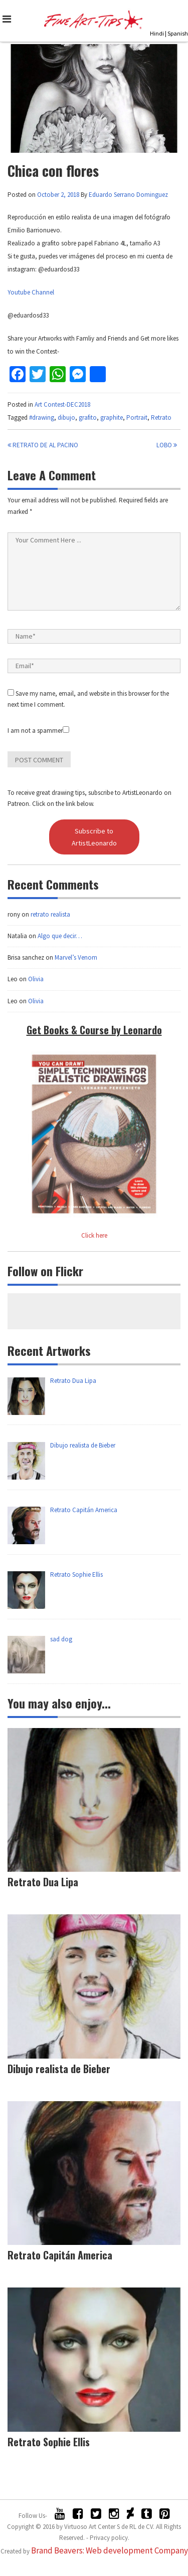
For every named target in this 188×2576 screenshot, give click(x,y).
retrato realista (50, 914)
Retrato (161, 417)
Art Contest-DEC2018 (62, 404)
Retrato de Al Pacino (43, 445)
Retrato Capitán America (60, 2254)
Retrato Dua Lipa (43, 1881)
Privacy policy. (109, 2537)
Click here (94, 1235)
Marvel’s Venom (76, 957)
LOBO (166, 445)
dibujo (66, 417)
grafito (88, 417)
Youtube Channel (31, 292)
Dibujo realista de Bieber (59, 2068)
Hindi (157, 33)
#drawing (41, 417)
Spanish (177, 33)
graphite (111, 417)
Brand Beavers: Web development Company (109, 2550)
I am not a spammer (38, 730)
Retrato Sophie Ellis (49, 2441)
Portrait (136, 417)
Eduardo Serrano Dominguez (128, 194)
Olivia (36, 979)
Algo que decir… (60, 936)
